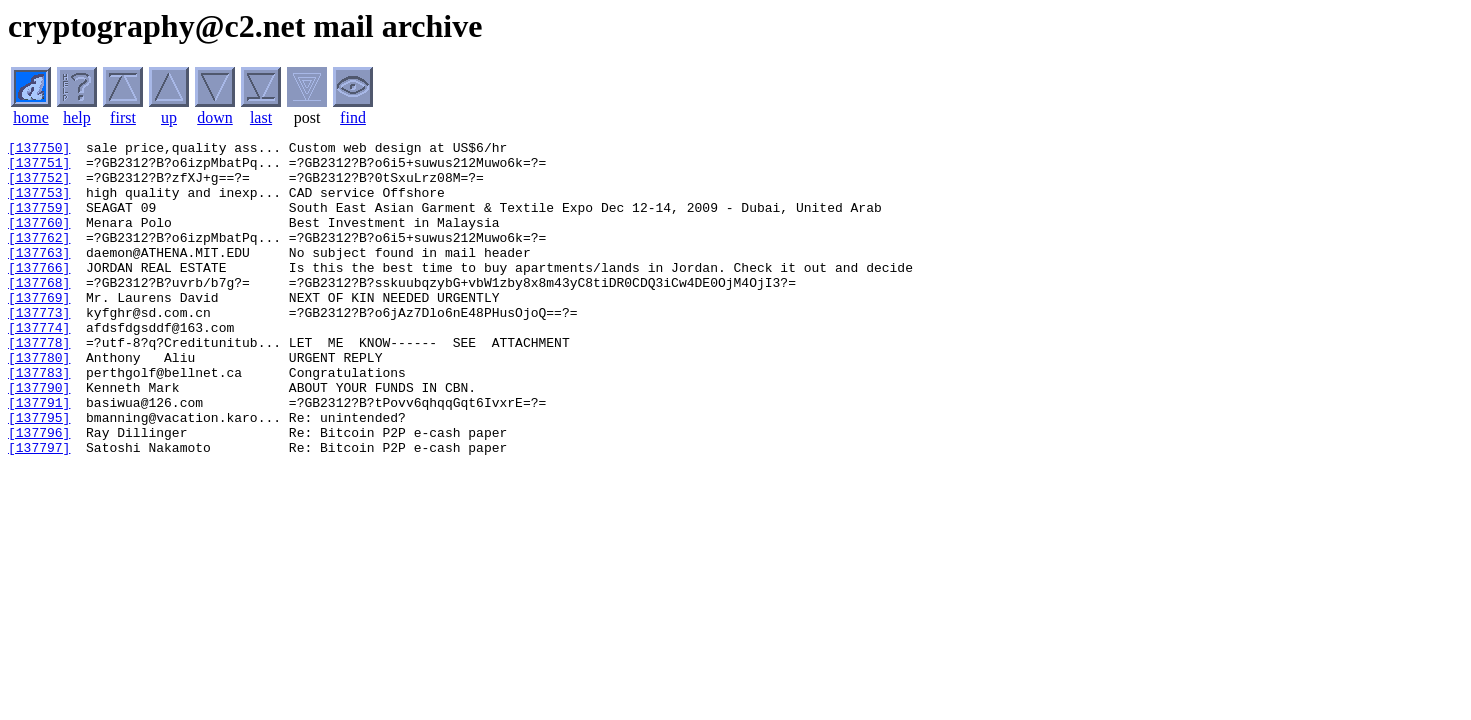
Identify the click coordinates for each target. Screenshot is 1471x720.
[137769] (39, 330)
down (215, 117)
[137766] (39, 294)
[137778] (39, 384)
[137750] (39, 150)
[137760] (39, 240)
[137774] (39, 366)
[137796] (39, 492)
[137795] (39, 474)
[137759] (39, 222)
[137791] (39, 456)
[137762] (39, 258)
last (261, 117)
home (31, 117)
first (123, 117)
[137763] (39, 276)
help (77, 117)
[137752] (39, 186)
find (353, 117)
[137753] (39, 204)
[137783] (39, 420)
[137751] (39, 168)
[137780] (39, 402)
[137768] (39, 312)
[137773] (39, 348)
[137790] (39, 438)
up (169, 117)
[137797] (39, 510)
